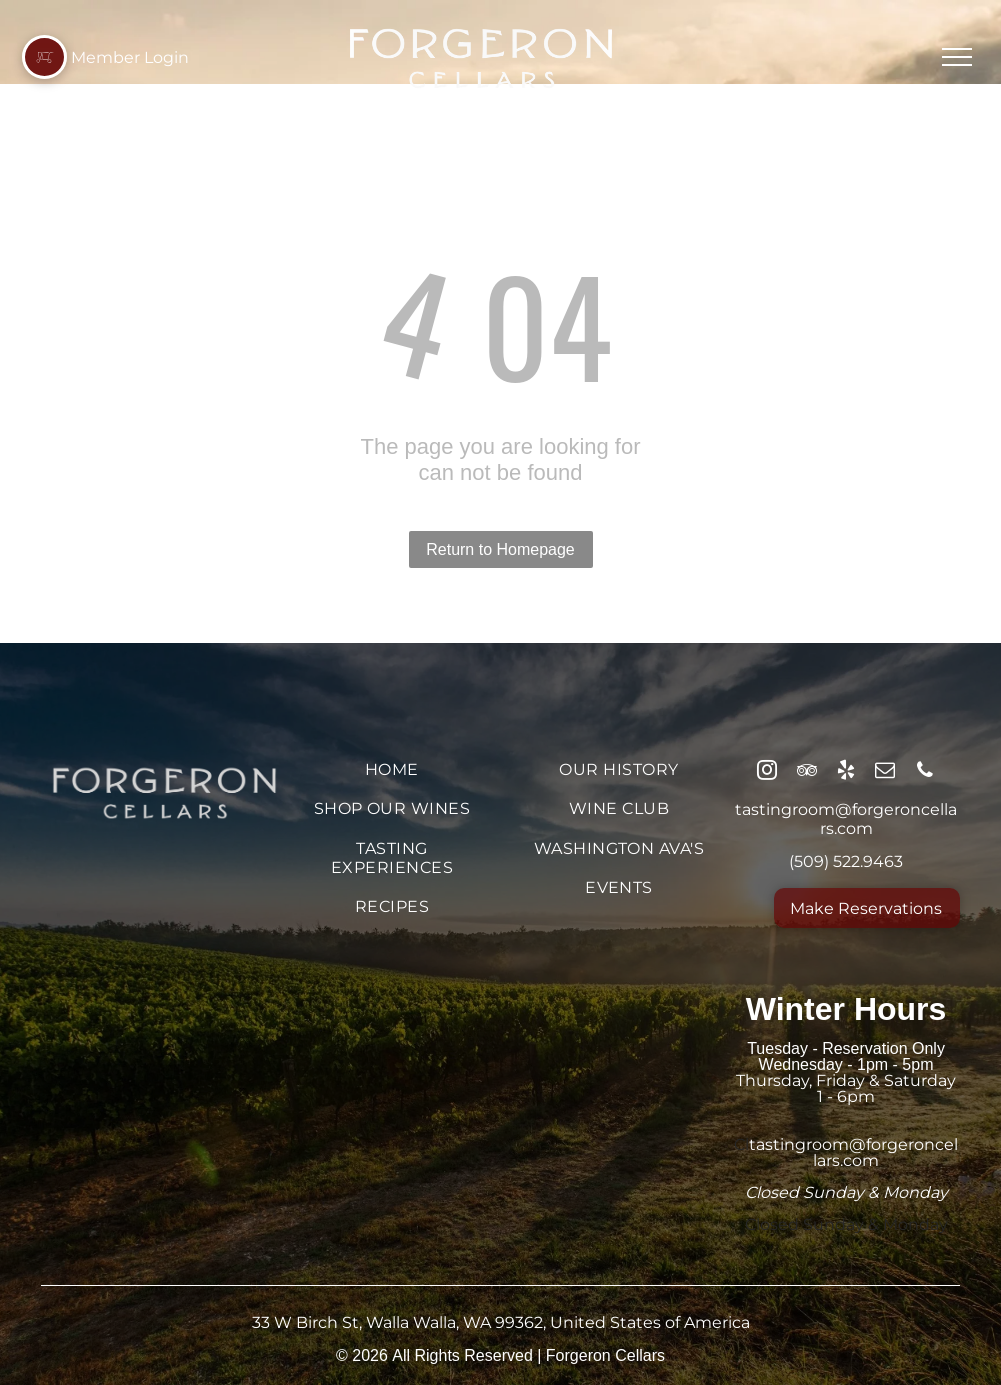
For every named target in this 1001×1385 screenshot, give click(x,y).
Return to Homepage (500, 549)
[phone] (925, 772)
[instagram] (767, 772)
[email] (885, 772)
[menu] (957, 57)
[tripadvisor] (807, 772)
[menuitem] (391, 769)
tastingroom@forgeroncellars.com (846, 819)
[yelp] (846, 772)
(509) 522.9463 (846, 861)
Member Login (130, 57)
